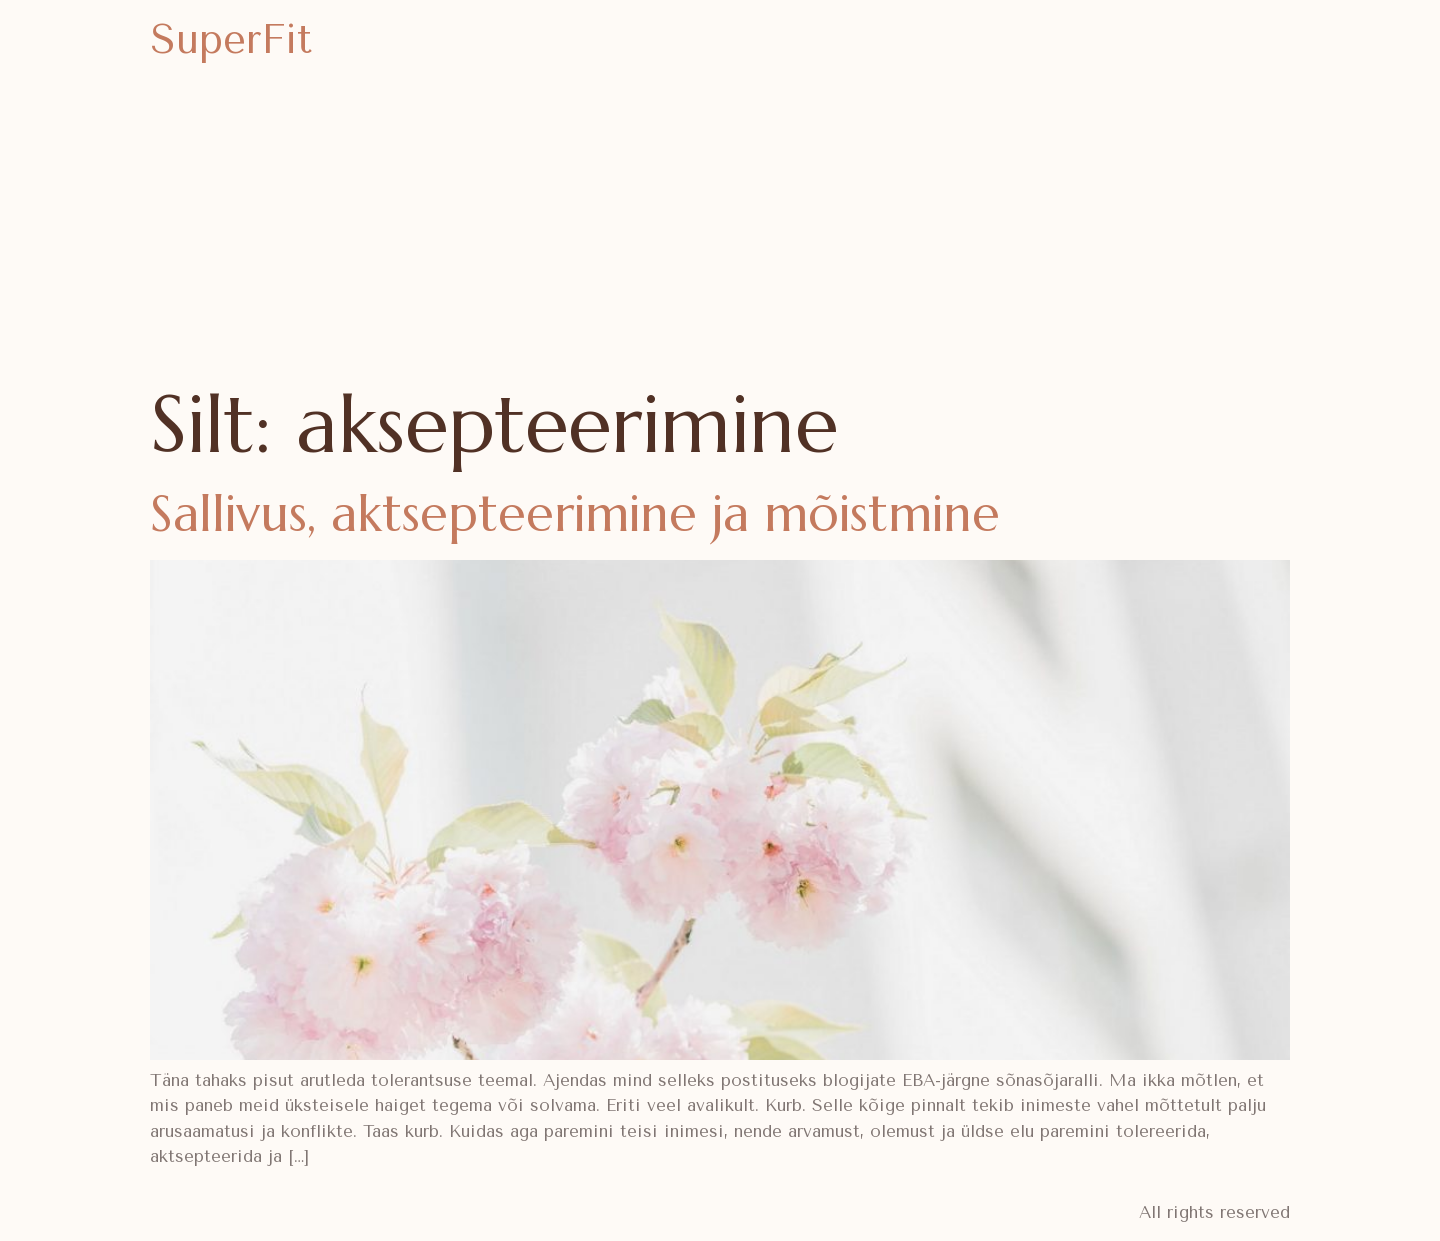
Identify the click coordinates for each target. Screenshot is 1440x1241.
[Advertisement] (720, 230)
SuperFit (231, 39)
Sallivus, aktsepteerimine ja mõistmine (575, 513)
